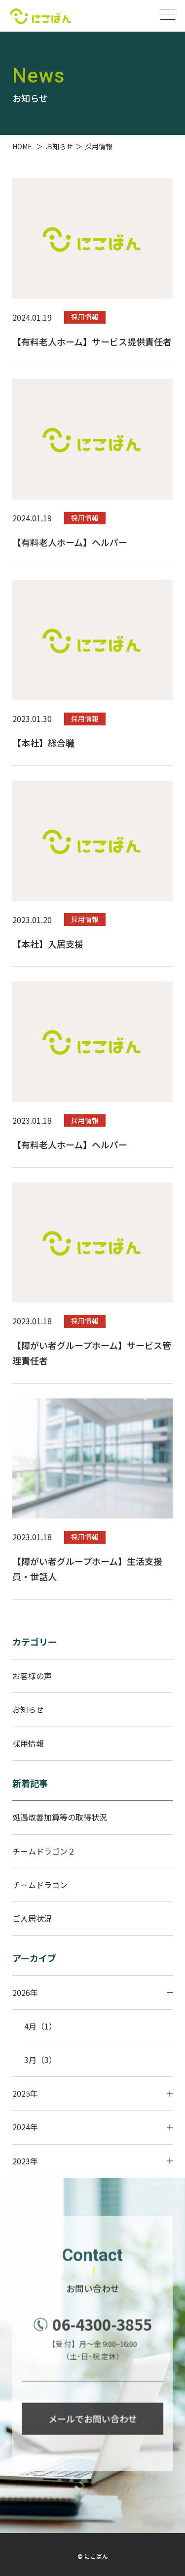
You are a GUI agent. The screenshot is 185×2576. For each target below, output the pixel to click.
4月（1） (40, 2026)
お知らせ (28, 1709)
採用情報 (28, 1743)
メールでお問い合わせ (92, 2420)
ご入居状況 (32, 1918)
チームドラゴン (40, 1885)
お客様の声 (32, 1676)
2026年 (92, 1992)
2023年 (92, 2161)
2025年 (92, 2093)
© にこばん (92, 2556)
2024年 (92, 2127)
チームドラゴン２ (43, 1851)
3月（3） (40, 2060)
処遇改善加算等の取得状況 (59, 1817)
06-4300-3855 (92, 2327)
